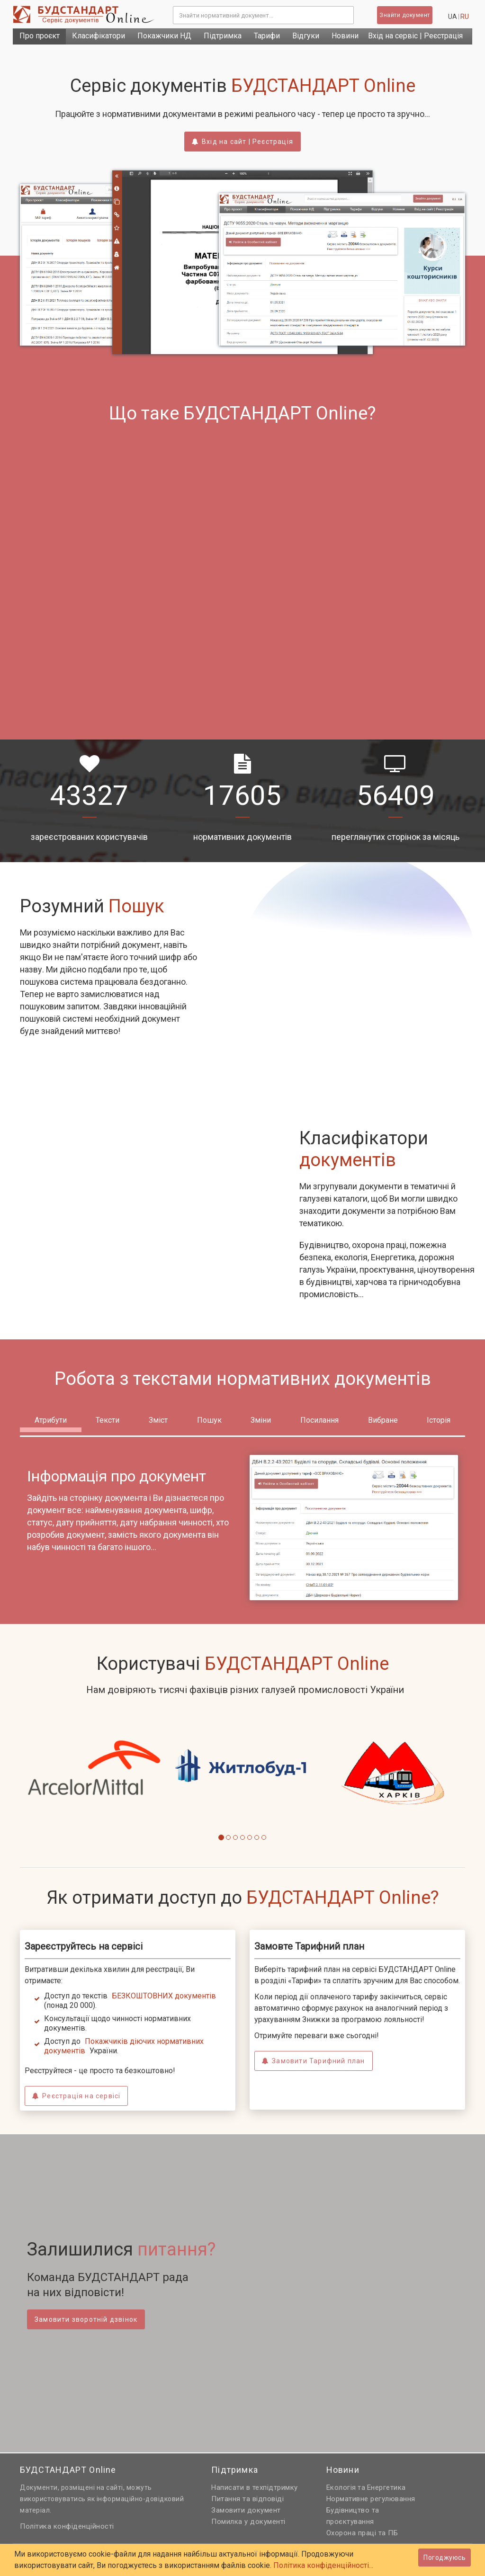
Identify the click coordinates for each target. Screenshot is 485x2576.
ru (464, 16)
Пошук (209, 1420)
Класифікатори (98, 35)
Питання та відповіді (247, 2499)
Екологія (341, 2487)
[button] (26, 1787)
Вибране (383, 1420)
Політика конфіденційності (67, 2526)
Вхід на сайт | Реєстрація (242, 141)
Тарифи (267, 35)
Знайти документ (404, 15)
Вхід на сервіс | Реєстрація (415, 35)
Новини (345, 35)
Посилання (319, 1420)
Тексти (107, 1420)
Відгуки (305, 35)
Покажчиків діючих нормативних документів (124, 2046)
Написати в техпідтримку (254, 2487)
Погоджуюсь (444, 2557)
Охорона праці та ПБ (362, 2533)
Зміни (261, 1420)
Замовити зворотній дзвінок (86, 2319)
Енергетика (386, 2487)
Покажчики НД (164, 35)
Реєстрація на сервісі (76, 2096)
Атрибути (51, 1420)
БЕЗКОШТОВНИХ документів (164, 1995)
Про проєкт (39, 35)
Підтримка (223, 35)
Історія (438, 1420)
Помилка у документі (248, 2521)
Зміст (158, 1420)
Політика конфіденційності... (323, 2565)
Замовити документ (246, 2510)
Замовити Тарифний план (313, 2061)
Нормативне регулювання (370, 2499)
